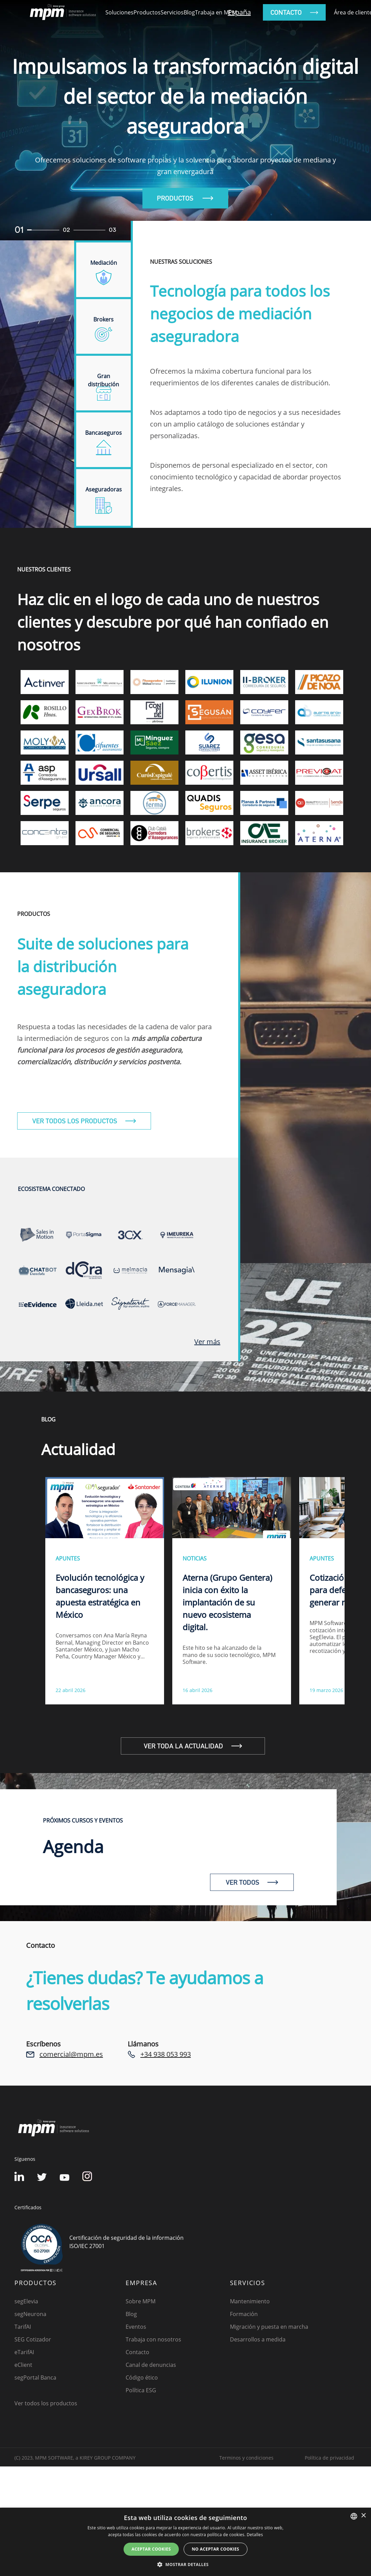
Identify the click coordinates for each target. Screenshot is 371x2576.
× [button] (363, 2515)
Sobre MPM (140, 2301)
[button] (185, 2564)
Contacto (137, 2352)
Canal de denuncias (151, 2365)
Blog (189, 12)
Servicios (172, 12)
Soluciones (119, 12)
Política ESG (141, 2390)
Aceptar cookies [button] (151, 2549)
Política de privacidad (329, 2457)
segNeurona (30, 2314)
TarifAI (22, 2326)
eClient (23, 2365)
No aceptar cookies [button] (215, 2549)
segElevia (26, 2301)
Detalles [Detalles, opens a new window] (255, 2535)
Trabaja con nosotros (153, 2339)
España (239, 12)
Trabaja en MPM (216, 12)
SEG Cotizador (32, 2339)
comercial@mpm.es (71, 2054)
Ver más (207, 1341)
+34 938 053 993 (165, 2054)
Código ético (142, 2377)
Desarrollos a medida (258, 2339)
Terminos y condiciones (246, 2457)
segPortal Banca (35, 2377)
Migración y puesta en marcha (269, 2326)
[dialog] (185, 2542)
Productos (147, 12)
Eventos (136, 2326)
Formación (244, 2314)
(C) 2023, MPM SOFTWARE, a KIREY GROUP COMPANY (75, 2457)
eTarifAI (24, 2352)
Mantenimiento (250, 2301)
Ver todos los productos (45, 2403)
